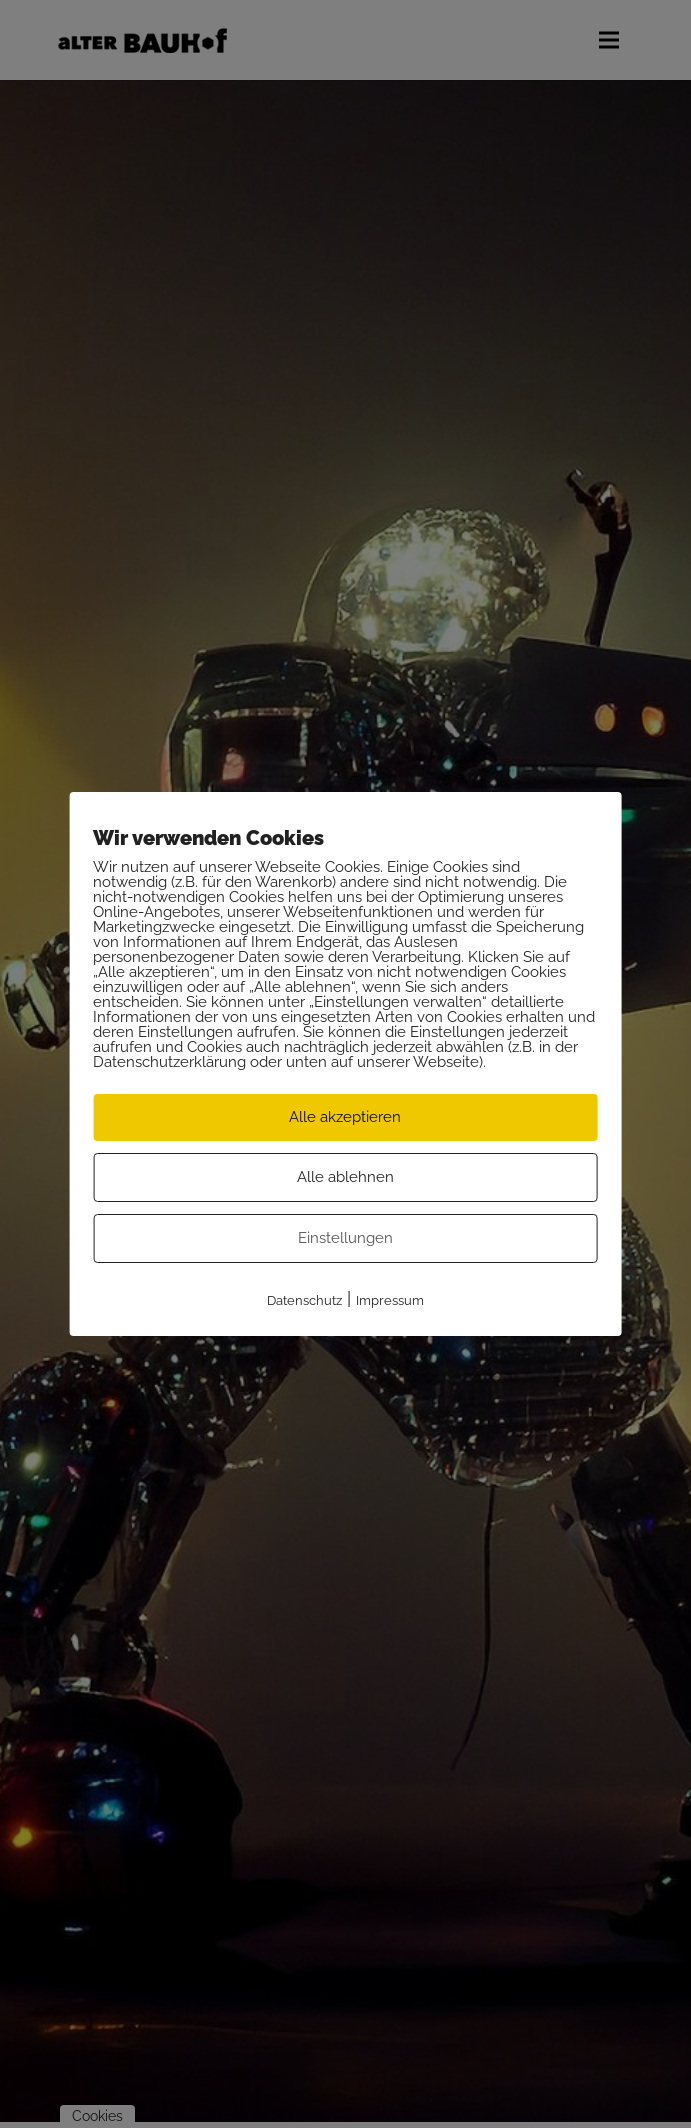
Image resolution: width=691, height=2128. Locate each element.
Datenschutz (304, 1300)
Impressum (390, 1300)
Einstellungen (345, 1238)
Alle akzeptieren (345, 1117)
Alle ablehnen (345, 1177)
